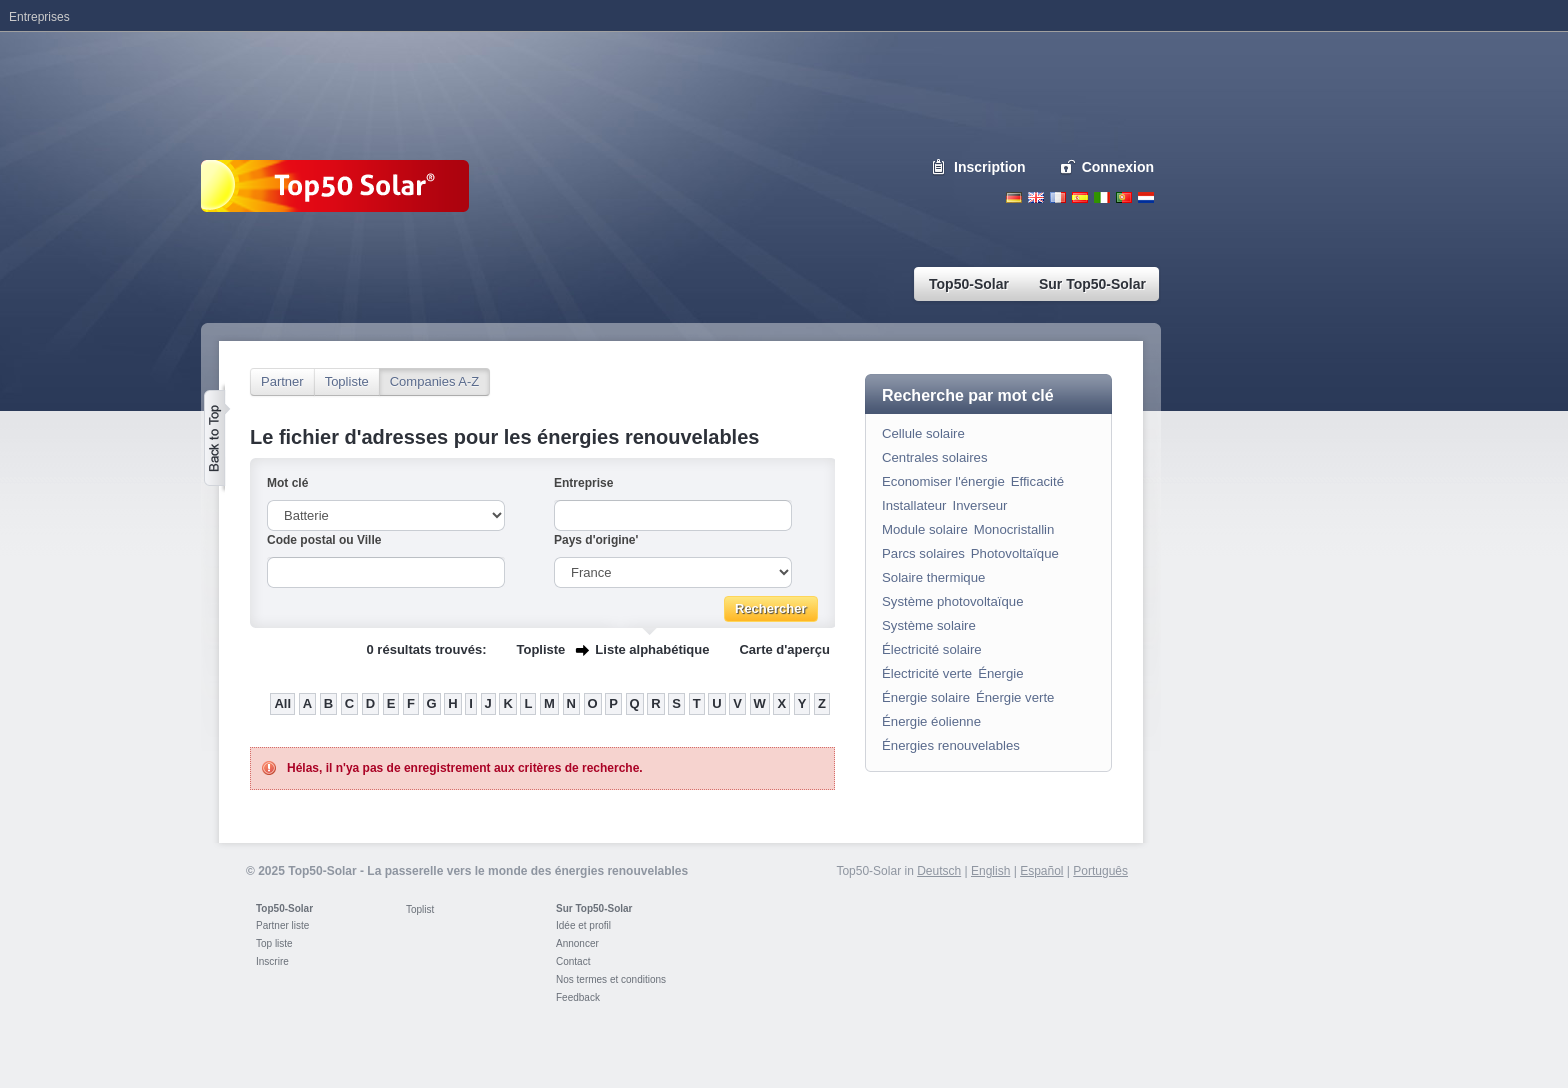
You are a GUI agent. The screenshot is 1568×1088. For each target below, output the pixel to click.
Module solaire (925, 529)
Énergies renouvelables (951, 745)
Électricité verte (927, 673)
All (282, 703)
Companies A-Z (435, 381)
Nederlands (1146, 197)
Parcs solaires (923, 553)
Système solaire (929, 625)
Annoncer (577, 943)
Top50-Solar (284, 908)
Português (1100, 871)
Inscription (990, 167)
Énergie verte (1015, 697)
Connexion (1118, 167)
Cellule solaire (923, 433)
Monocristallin (1014, 529)
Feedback (578, 997)
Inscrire (272, 961)
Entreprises (39, 17)
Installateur (914, 505)
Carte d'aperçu (784, 649)
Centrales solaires (935, 457)
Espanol (1080, 197)
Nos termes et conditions (611, 979)
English (1036, 197)
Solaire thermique (933, 577)
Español (1041, 871)
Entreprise (583, 483)
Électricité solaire (932, 649)
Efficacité (1037, 481)
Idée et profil (583, 925)
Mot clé (287, 483)
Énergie (1000, 673)
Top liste (274, 943)
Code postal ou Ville (324, 540)
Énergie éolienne (931, 721)
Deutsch (1014, 197)
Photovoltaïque (1015, 553)
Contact (573, 961)
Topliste (347, 381)
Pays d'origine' (596, 540)
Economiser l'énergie (943, 481)
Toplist (420, 909)
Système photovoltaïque (953, 601)
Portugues (1124, 197)
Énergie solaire (926, 697)
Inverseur (980, 505)
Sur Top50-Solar (594, 908)
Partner (282, 381)
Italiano (1102, 197)
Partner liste (282, 925)
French (1058, 197)
